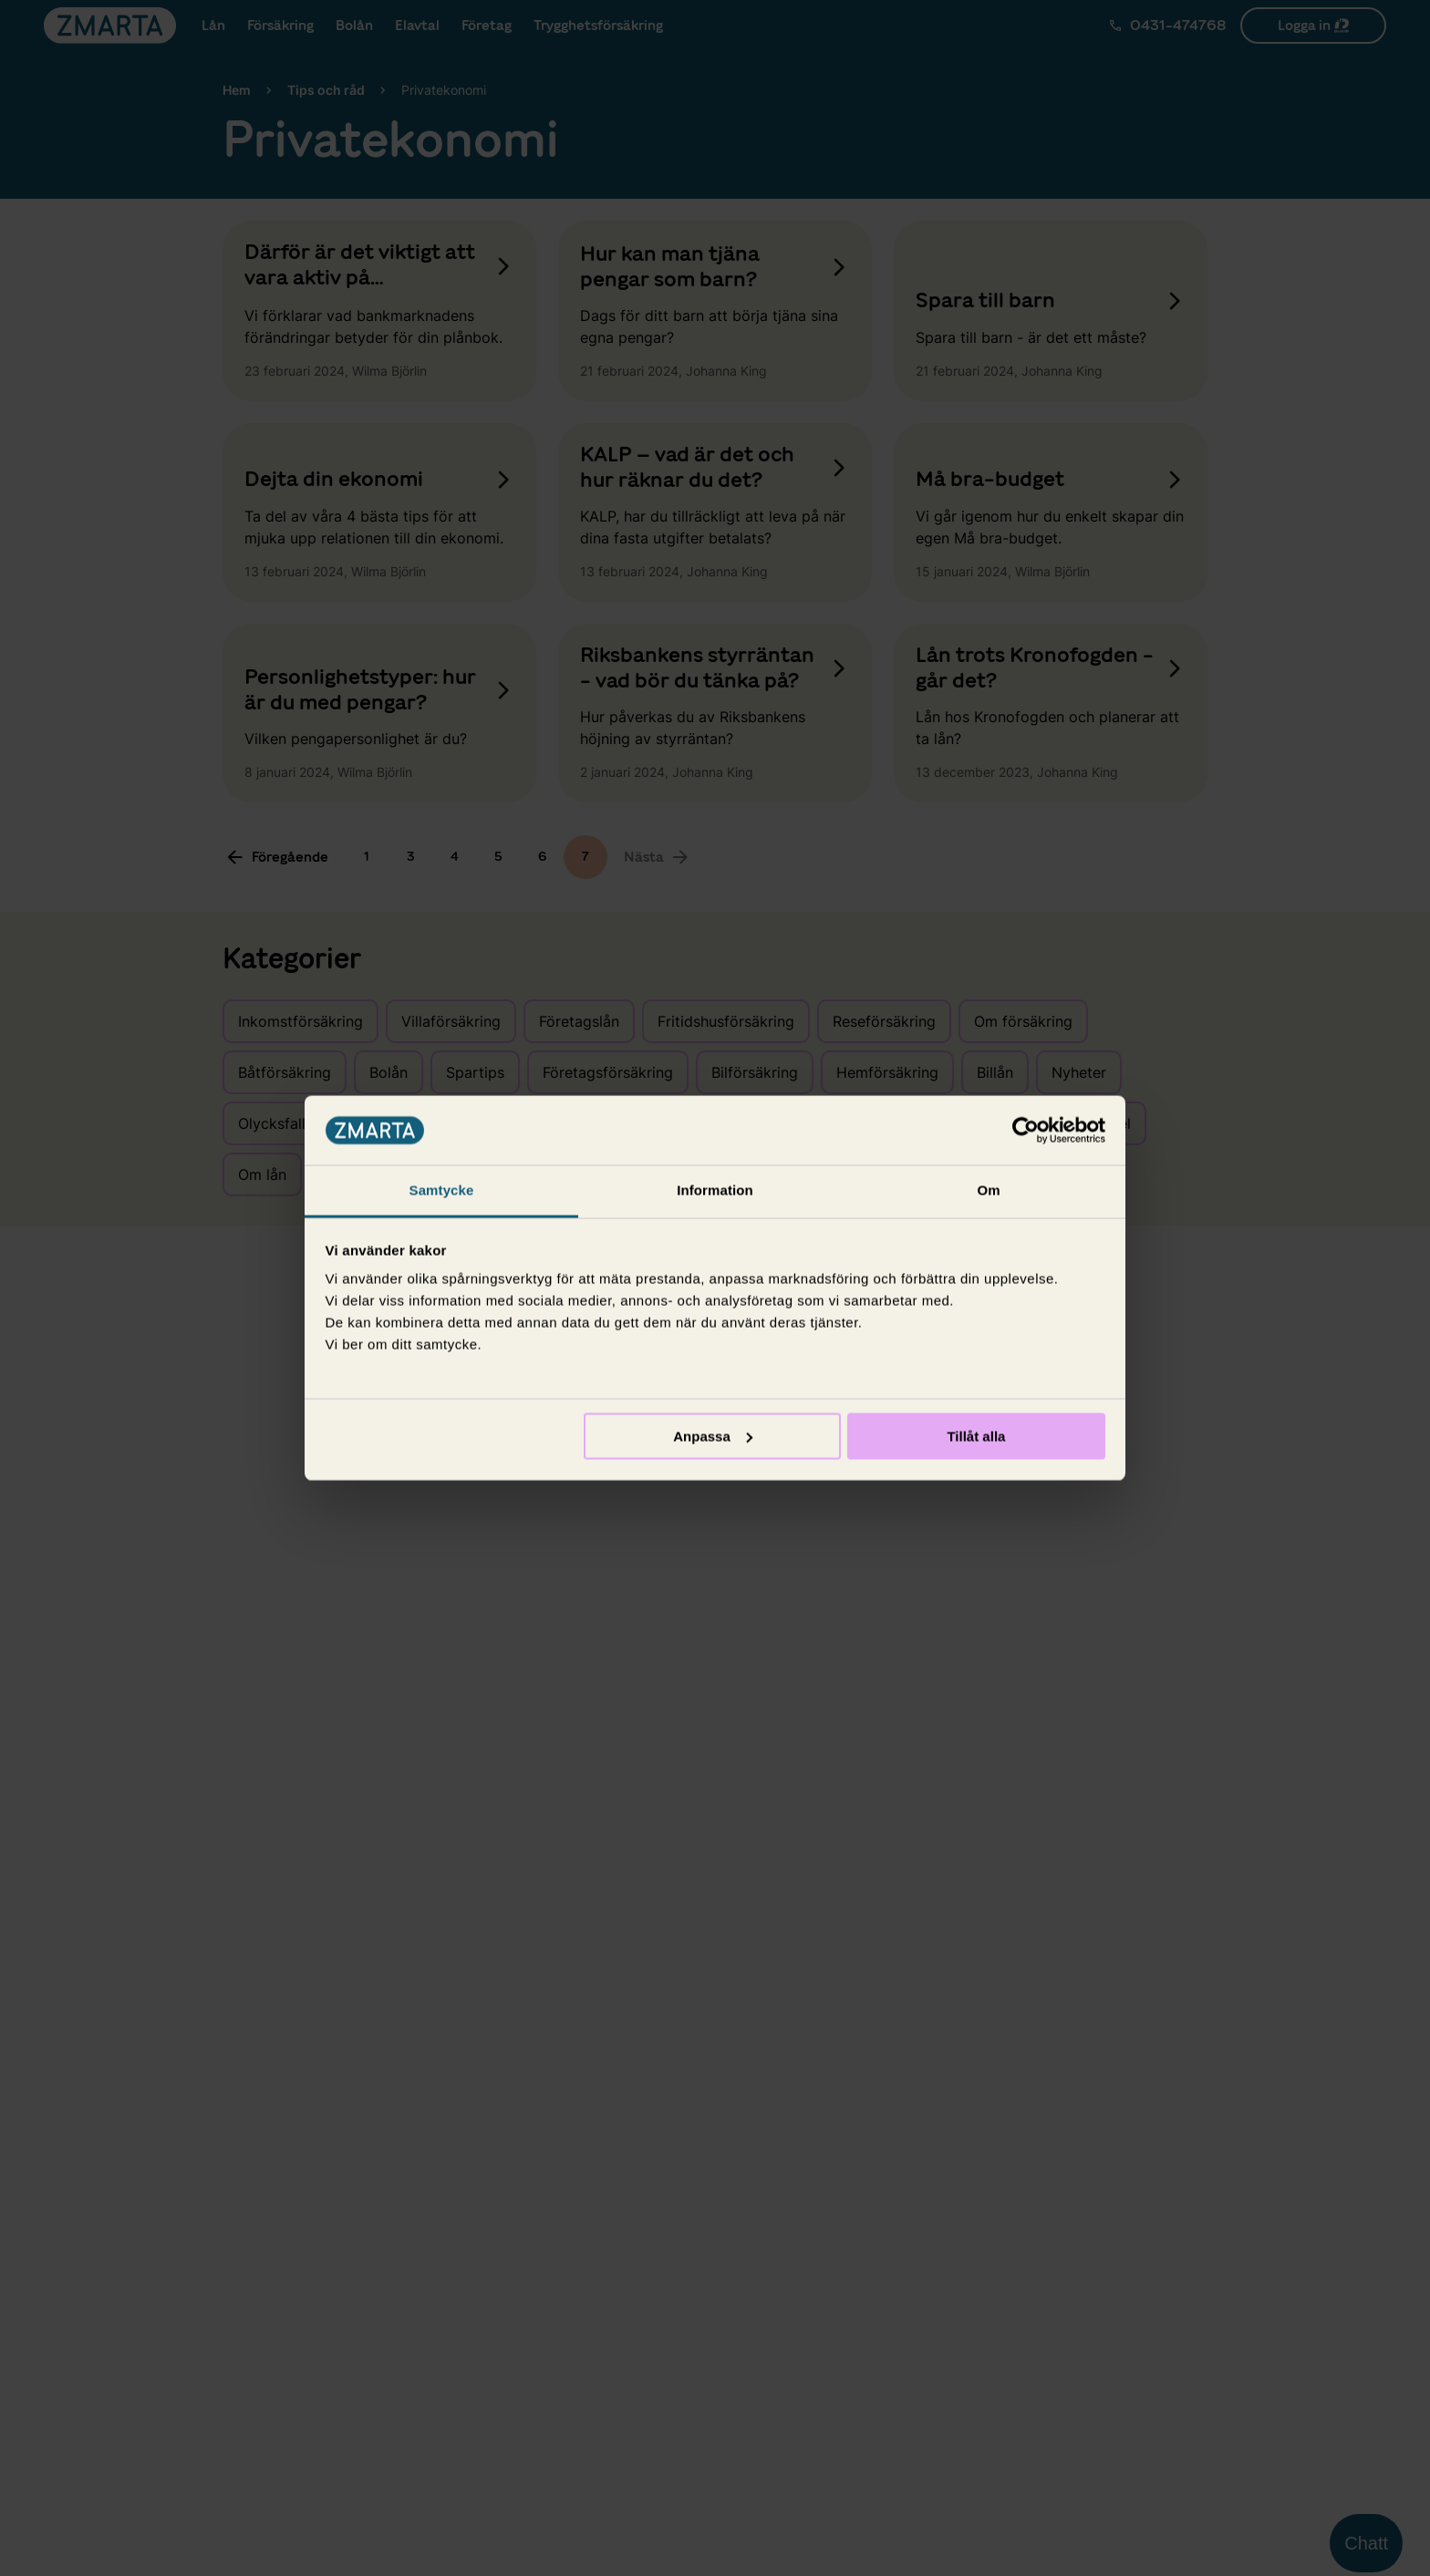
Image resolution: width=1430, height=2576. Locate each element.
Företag (618, 25)
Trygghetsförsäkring (745, 25)
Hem (237, 90)
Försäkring (325, 25)
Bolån (428, 25)
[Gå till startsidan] (110, 25)
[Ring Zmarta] (1167, 25)
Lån (228, 25)
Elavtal (520, 25)
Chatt (1366, 2543)
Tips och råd (326, 90)
